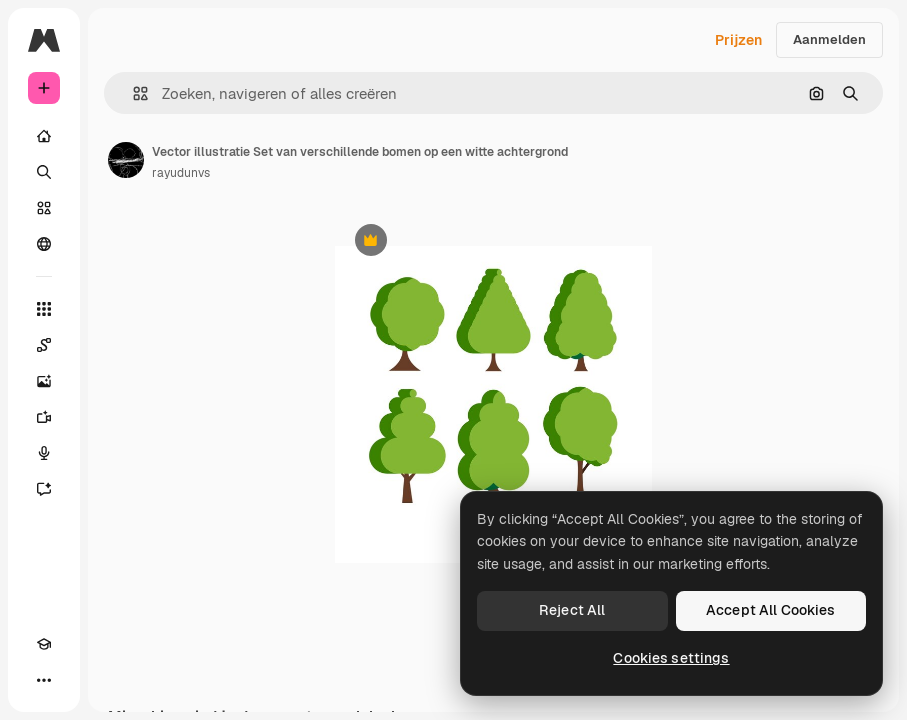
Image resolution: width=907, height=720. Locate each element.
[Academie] (44, 644)
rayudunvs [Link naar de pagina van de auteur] (181, 173)
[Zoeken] (44, 172)
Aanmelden (829, 39)
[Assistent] (44, 489)
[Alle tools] (44, 309)
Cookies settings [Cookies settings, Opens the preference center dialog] (671, 658)
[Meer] (44, 680)
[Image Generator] (44, 381)
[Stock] (44, 208)
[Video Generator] (44, 417)
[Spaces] (44, 345)
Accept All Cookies (771, 610)
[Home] (44, 136)
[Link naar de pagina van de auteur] (126, 160)
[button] (132, 93)
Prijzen (738, 40)
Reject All (572, 610)
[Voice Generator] (44, 453)
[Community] (44, 244)
